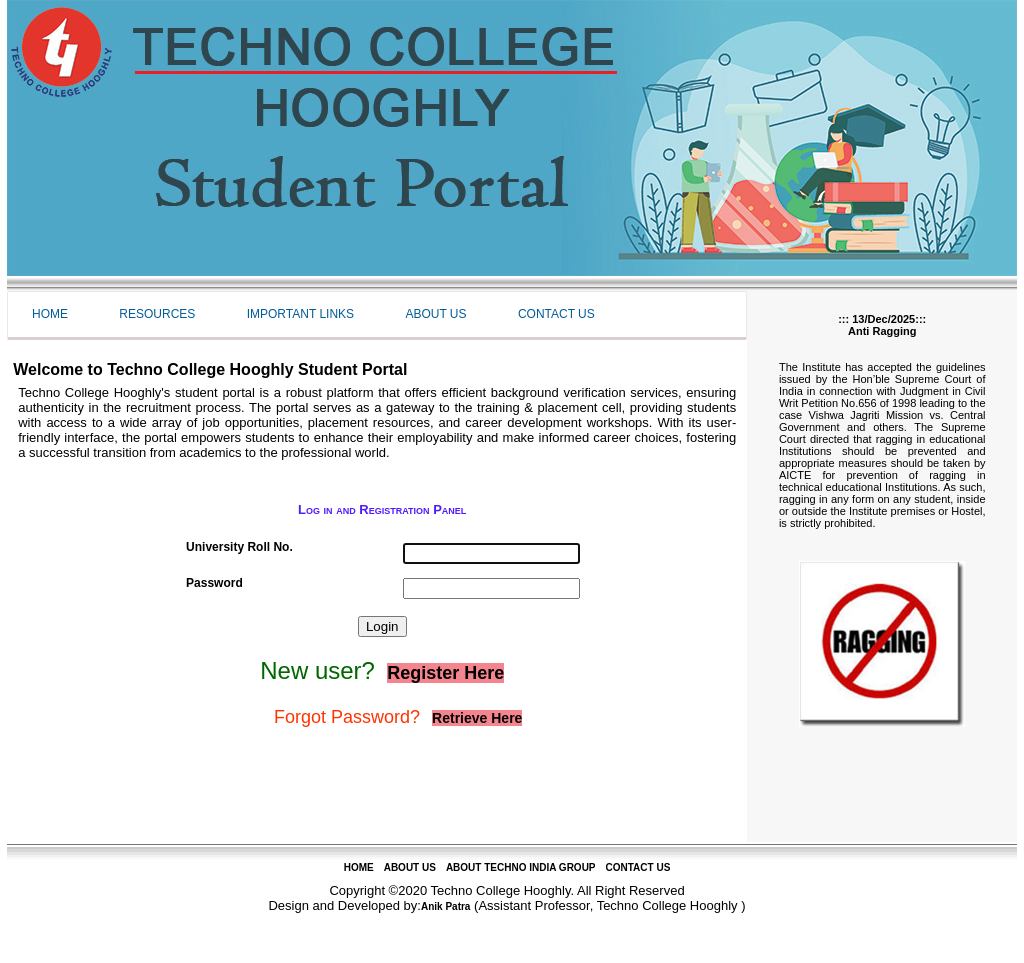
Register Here (445, 673)
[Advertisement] (377, 797)
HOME (359, 867)
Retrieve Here (477, 718)
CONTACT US (638, 867)
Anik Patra (445, 906)
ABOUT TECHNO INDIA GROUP (521, 867)
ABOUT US (410, 867)
